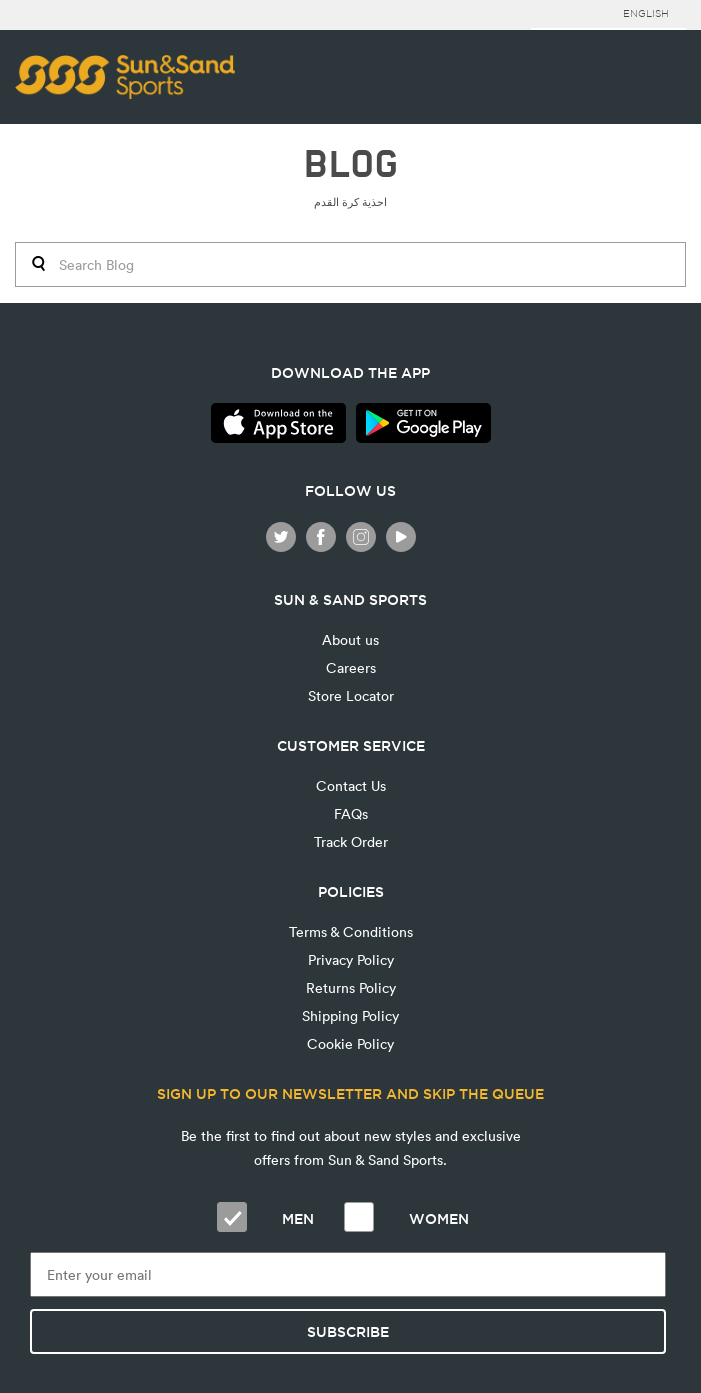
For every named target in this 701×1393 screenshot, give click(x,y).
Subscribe (348, 1332)
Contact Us (351, 785)
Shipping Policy (350, 1015)
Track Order (351, 841)
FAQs (351, 813)
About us (350, 639)
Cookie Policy (350, 1043)
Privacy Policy (351, 959)
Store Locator (351, 695)
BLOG (350, 164)
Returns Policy (351, 987)
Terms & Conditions (351, 931)
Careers (351, 667)
